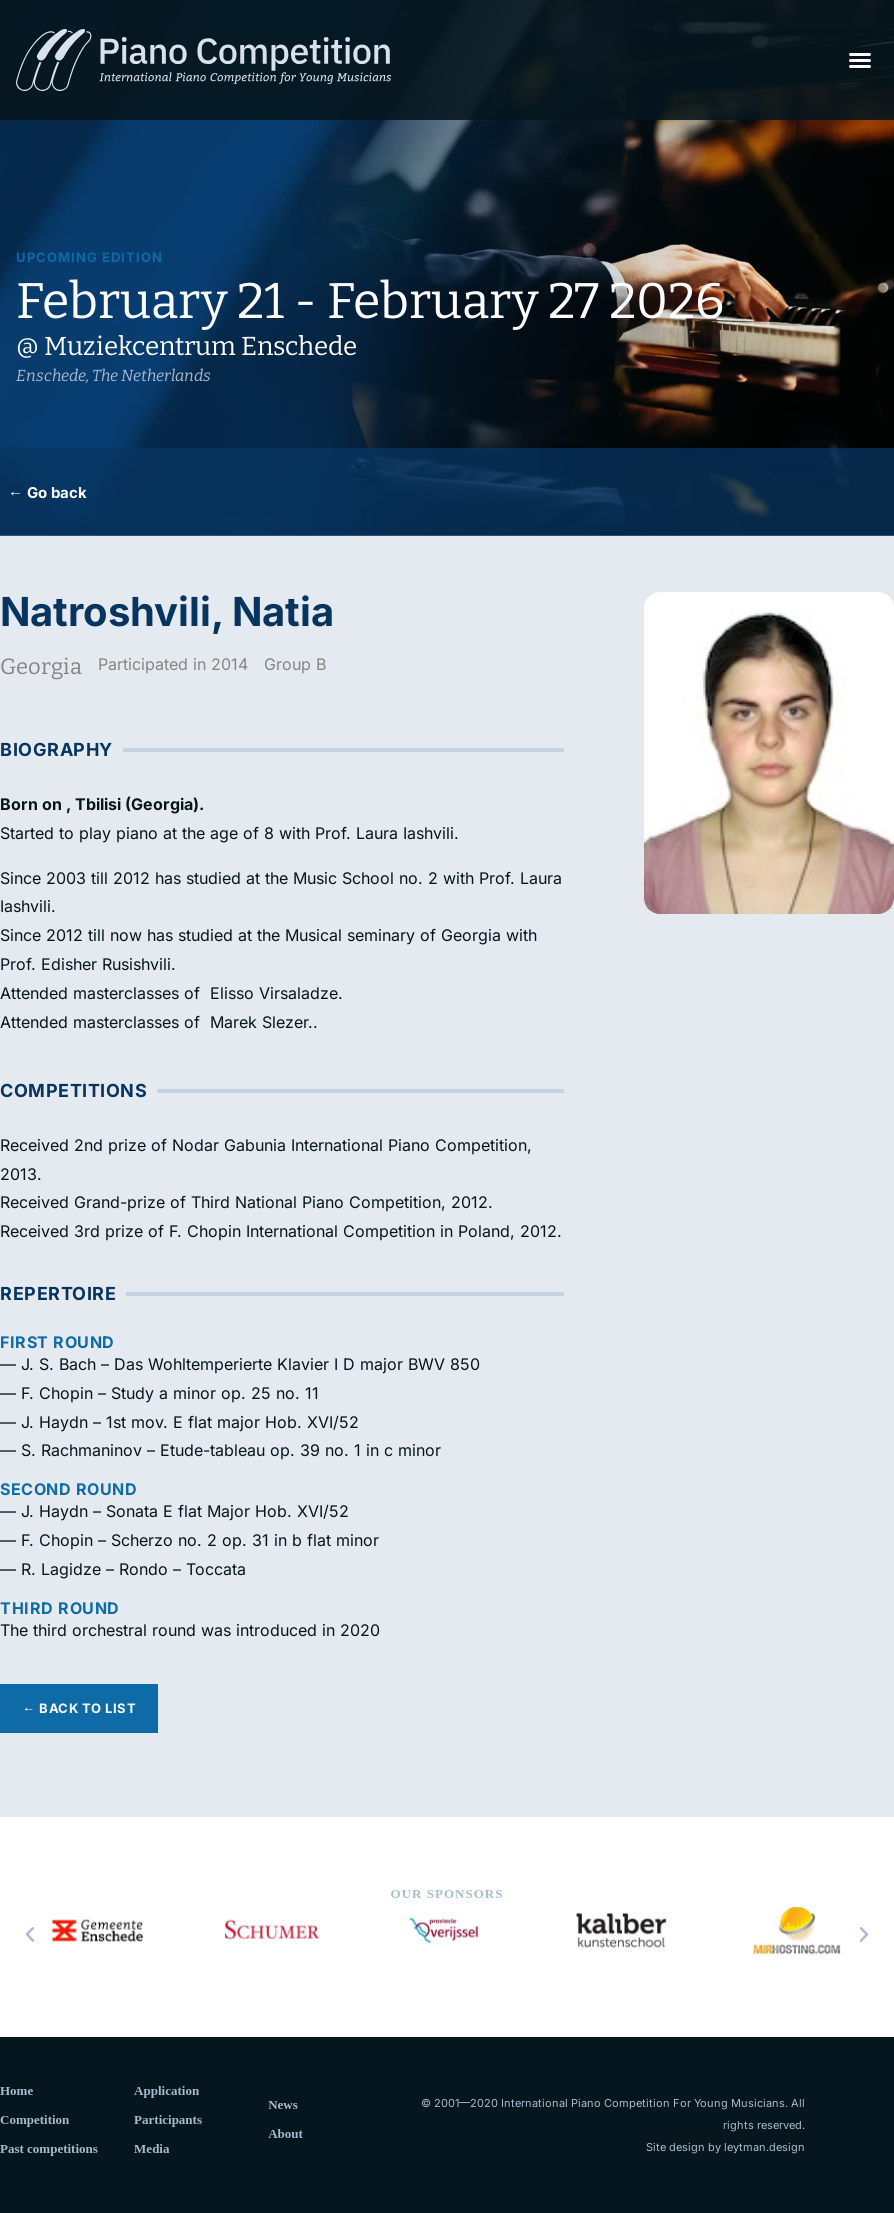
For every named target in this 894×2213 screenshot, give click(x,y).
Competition (34, 2119)
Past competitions (49, 2148)
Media (151, 2148)
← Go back (47, 492)
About (285, 2133)
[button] (860, 60)
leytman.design (764, 2147)
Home (16, 2090)
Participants (168, 2119)
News (283, 2104)
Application (166, 2090)
